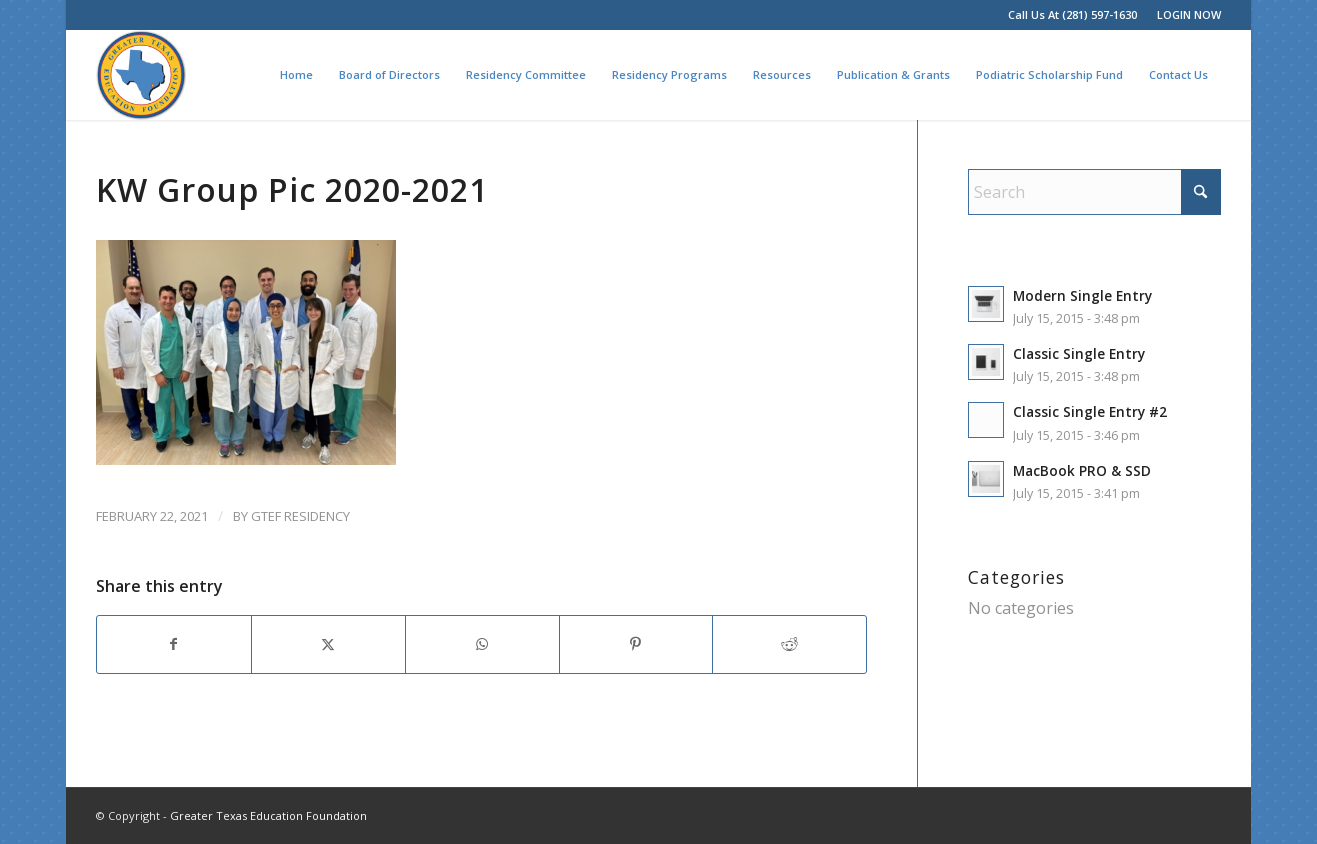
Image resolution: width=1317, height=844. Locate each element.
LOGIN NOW (1189, 14)
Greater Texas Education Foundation (268, 815)
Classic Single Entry (1079, 353)
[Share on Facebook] (174, 644)
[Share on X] (328, 644)
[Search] (1094, 192)
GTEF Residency (300, 516)
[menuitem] (1184, 15)
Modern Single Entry (1082, 295)
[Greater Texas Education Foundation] (141, 75)
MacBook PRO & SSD (1082, 470)
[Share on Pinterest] (636, 644)
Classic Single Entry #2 (1090, 411)
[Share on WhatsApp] (482, 644)
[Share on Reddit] (789, 644)
